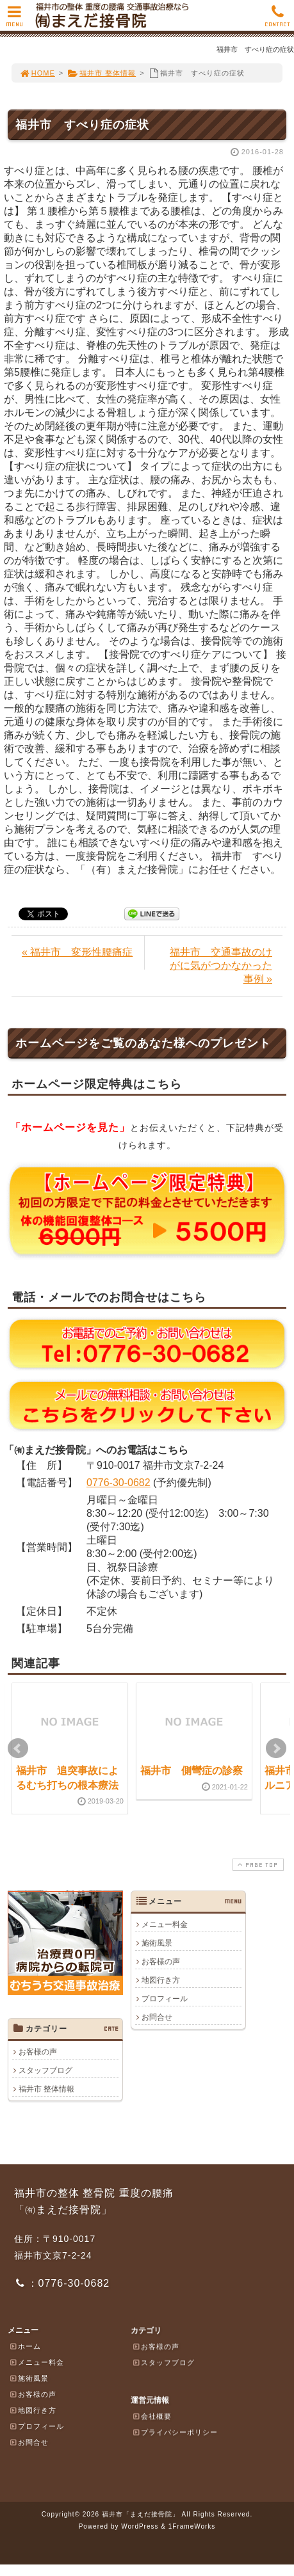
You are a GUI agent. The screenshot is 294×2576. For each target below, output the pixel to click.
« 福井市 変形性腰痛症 (77, 952)
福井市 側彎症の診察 (191, 1770)
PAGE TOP (257, 1864)
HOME (37, 73)
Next (276, 1748)
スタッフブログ (45, 2070)
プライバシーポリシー (175, 2432)
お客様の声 (161, 1961)
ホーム (25, 2346)
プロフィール (165, 1998)
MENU (14, 19)
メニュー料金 (165, 1924)
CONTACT (277, 19)
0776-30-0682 (118, 1482)
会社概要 (152, 2416)
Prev (18, 1748)
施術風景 (157, 1943)
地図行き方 (161, 1980)
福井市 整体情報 (101, 73)
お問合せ (157, 2017)
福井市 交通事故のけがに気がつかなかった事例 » (221, 965)
